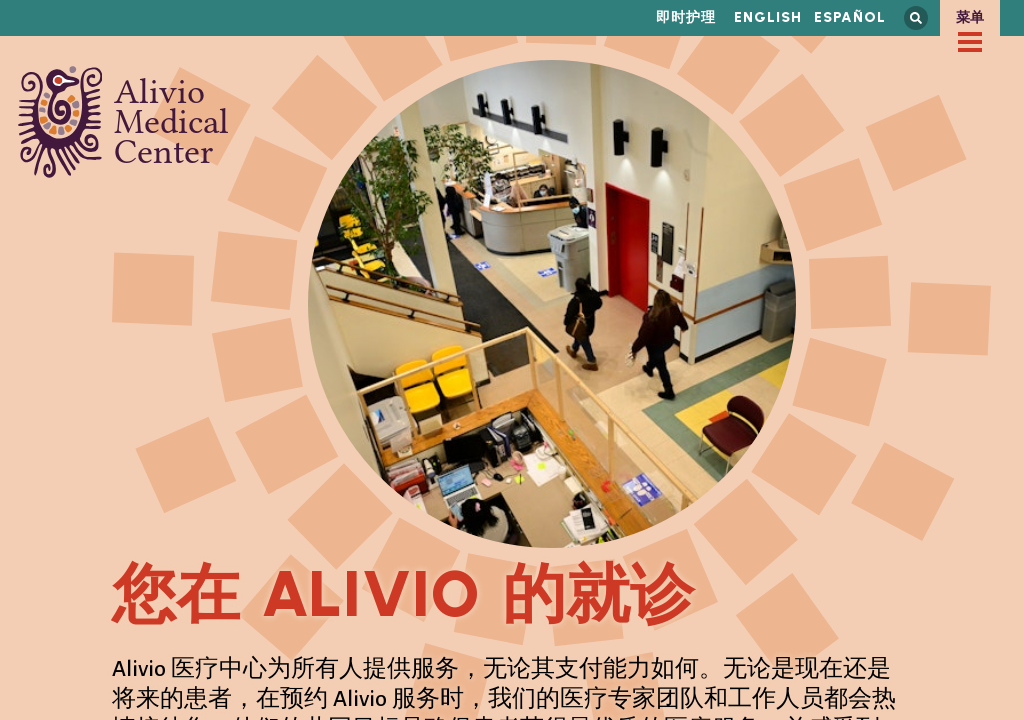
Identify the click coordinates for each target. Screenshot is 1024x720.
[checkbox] (970, 42)
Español (850, 17)
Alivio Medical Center (123, 122)
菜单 (970, 17)
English (768, 17)
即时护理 (686, 17)
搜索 (916, 18)
